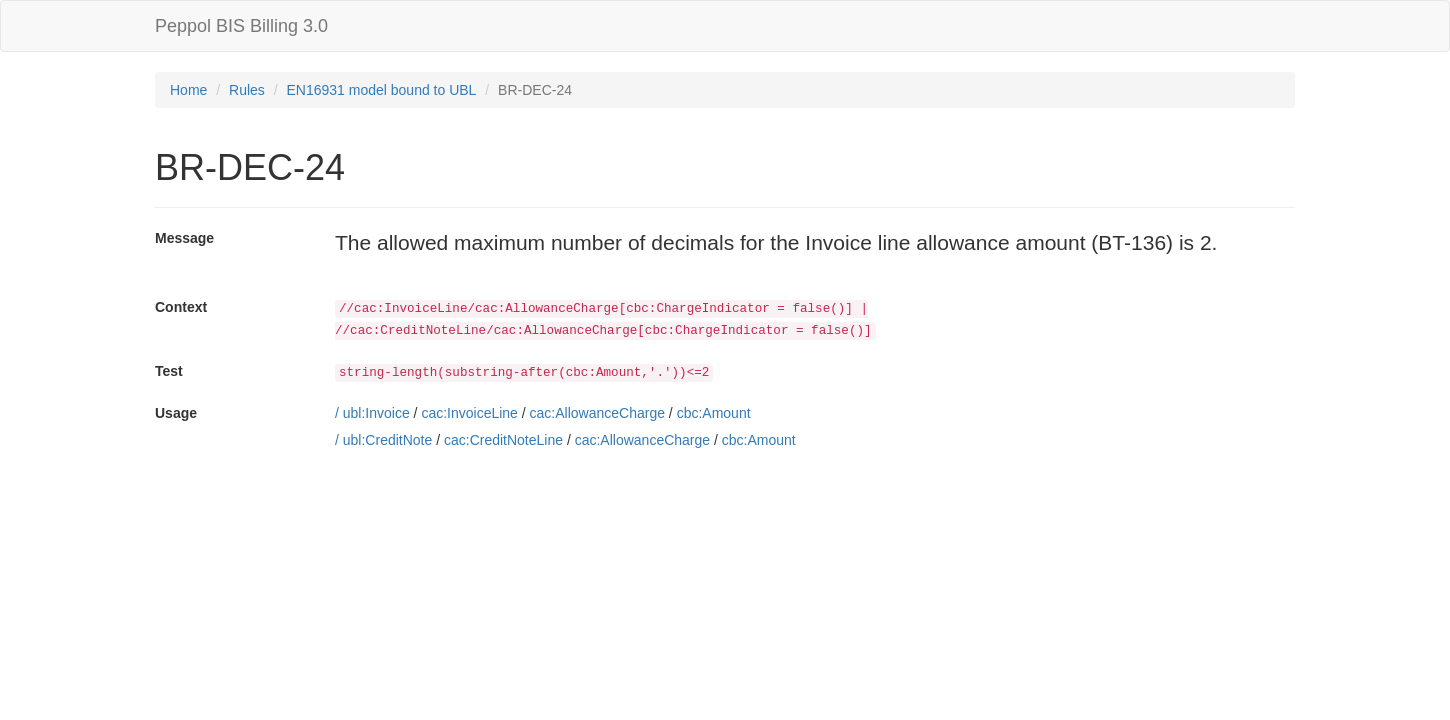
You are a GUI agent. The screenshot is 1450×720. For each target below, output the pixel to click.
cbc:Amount (714, 413)
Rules (247, 90)
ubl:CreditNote (388, 440)
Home (188, 90)
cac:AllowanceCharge (597, 413)
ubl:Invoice (376, 413)
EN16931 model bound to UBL (382, 90)
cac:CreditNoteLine (503, 440)
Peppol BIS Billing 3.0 (241, 26)
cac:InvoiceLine (469, 413)
